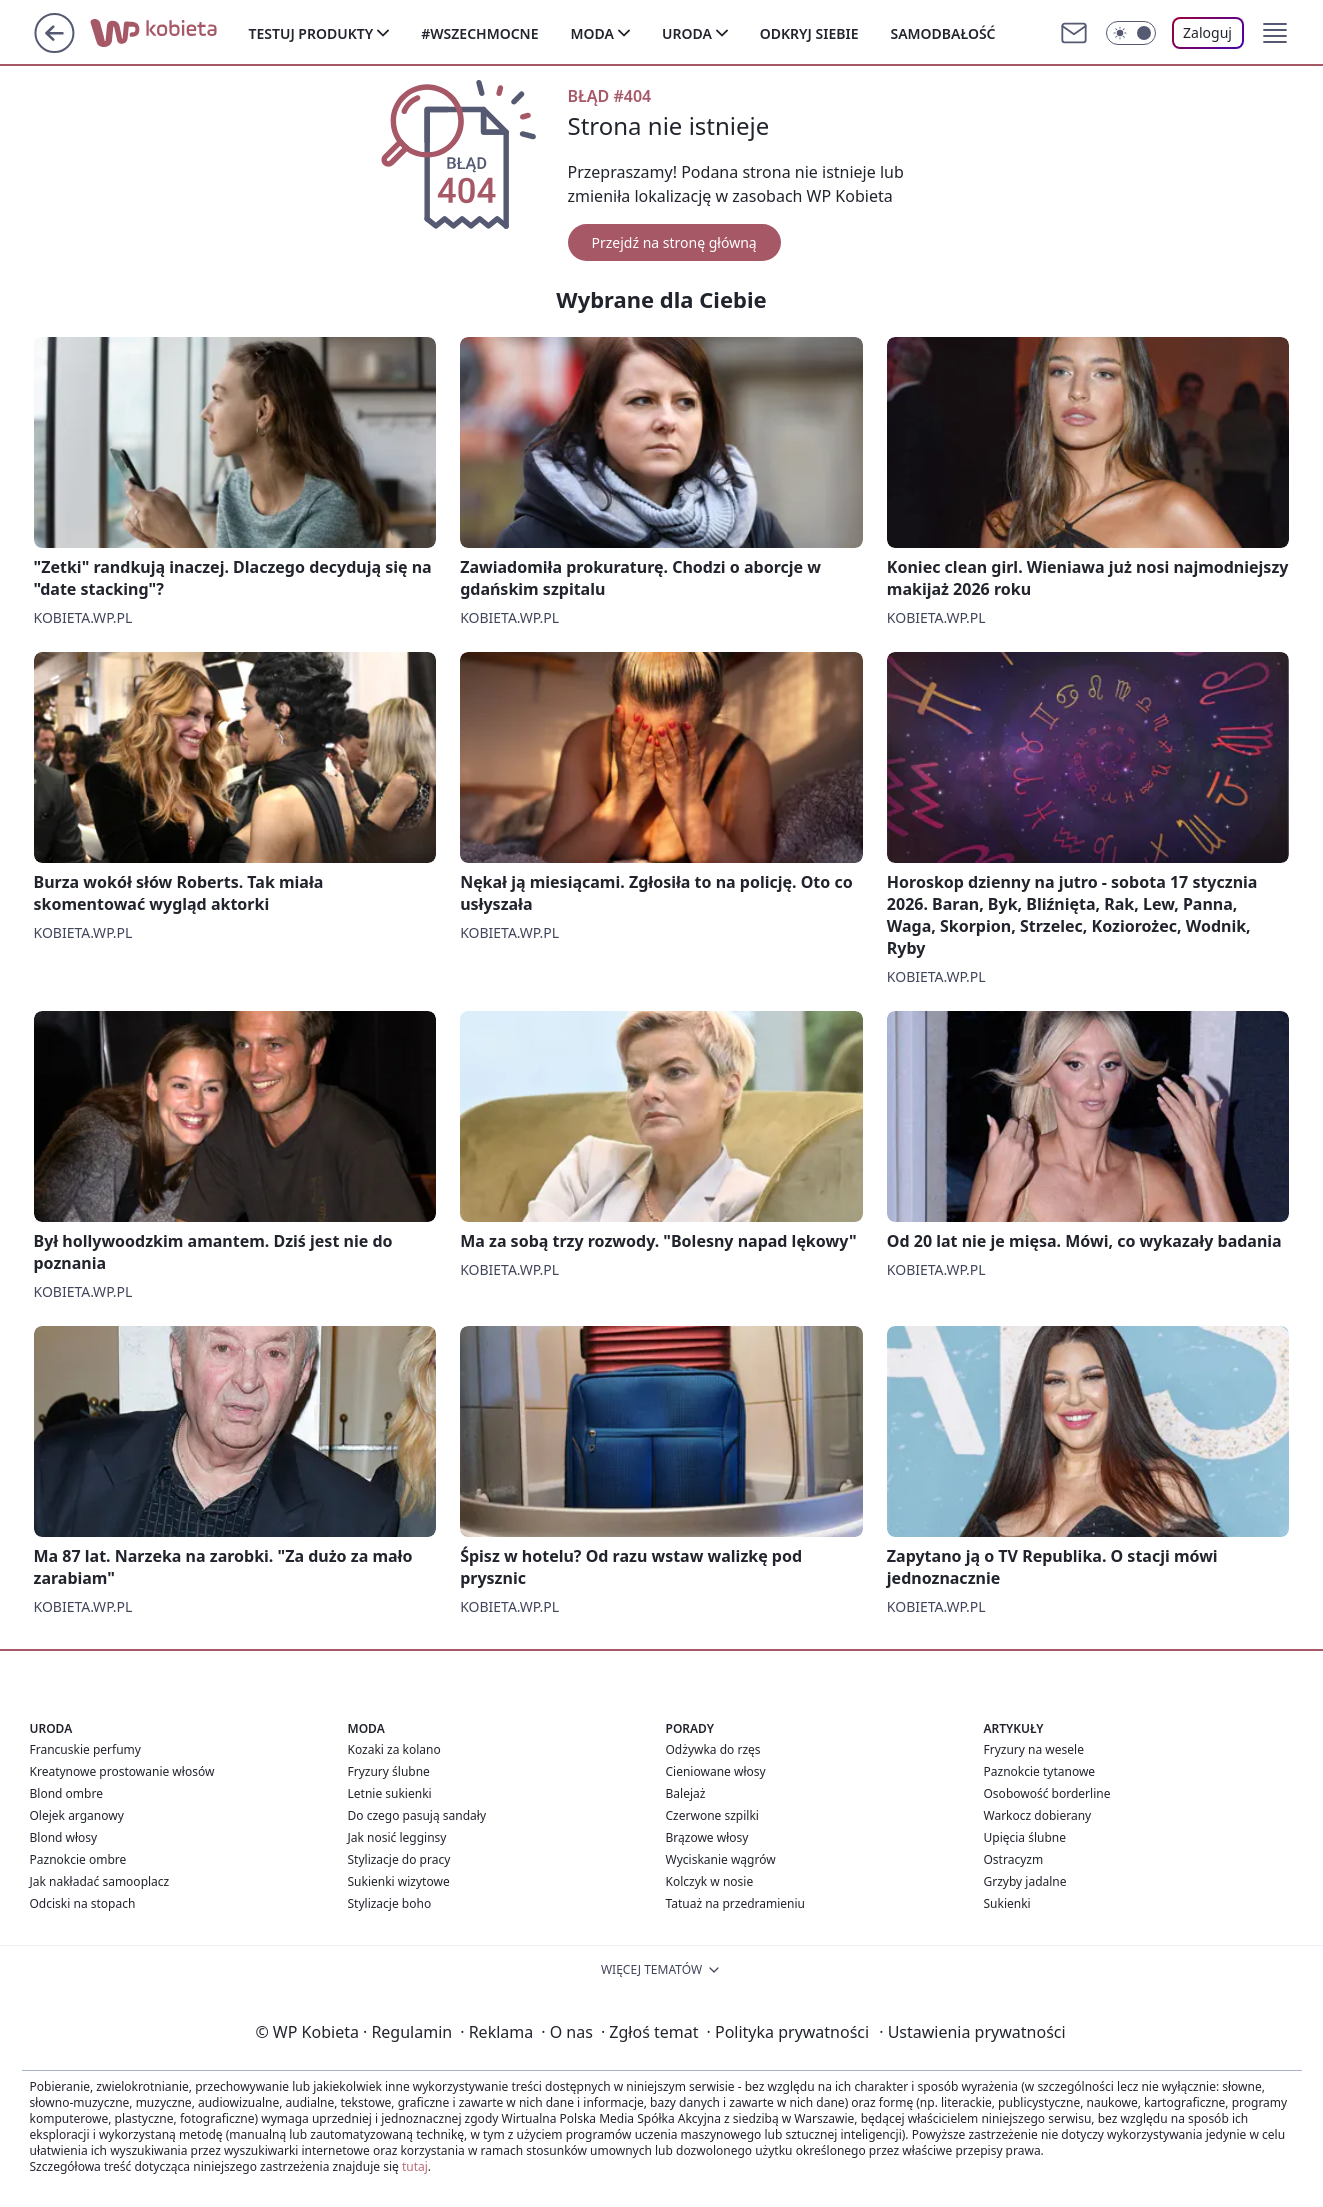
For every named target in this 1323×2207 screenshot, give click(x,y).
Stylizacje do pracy (399, 1859)
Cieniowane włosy (716, 1771)
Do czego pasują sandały (417, 1815)
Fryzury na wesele (1034, 1749)
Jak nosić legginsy (397, 1837)
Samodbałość (942, 33)
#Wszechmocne (479, 33)
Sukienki (1007, 1903)
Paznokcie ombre (78, 1859)
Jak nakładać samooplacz (100, 1881)
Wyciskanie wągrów (721, 1859)
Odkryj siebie (809, 33)
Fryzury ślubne (389, 1771)
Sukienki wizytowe (399, 1881)
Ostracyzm (1014, 1859)
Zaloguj (1207, 32)
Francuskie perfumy (85, 1749)
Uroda (687, 33)
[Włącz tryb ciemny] (1131, 33)
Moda (592, 33)
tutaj (415, 2166)
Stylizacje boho (390, 1903)
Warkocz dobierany (1038, 1815)
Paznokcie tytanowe (1040, 1771)
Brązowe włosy (707, 1837)
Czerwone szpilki (712, 1815)
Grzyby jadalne (1025, 1881)
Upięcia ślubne (1025, 1837)
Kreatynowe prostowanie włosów (122, 1771)
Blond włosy (64, 1837)
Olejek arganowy (77, 1815)
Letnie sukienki (390, 1793)
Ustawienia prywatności (972, 2032)
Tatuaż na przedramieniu (736, 1903)
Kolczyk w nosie (710, 1881)
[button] (1275, 33)
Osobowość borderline (1047, 1793)
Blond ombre (66, 1793)
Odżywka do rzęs (713, 1749)
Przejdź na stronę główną (674, 242)
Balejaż (686, 1793)
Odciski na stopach (83, 1903)
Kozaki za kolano (394, 1749)
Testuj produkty (311, 33)
